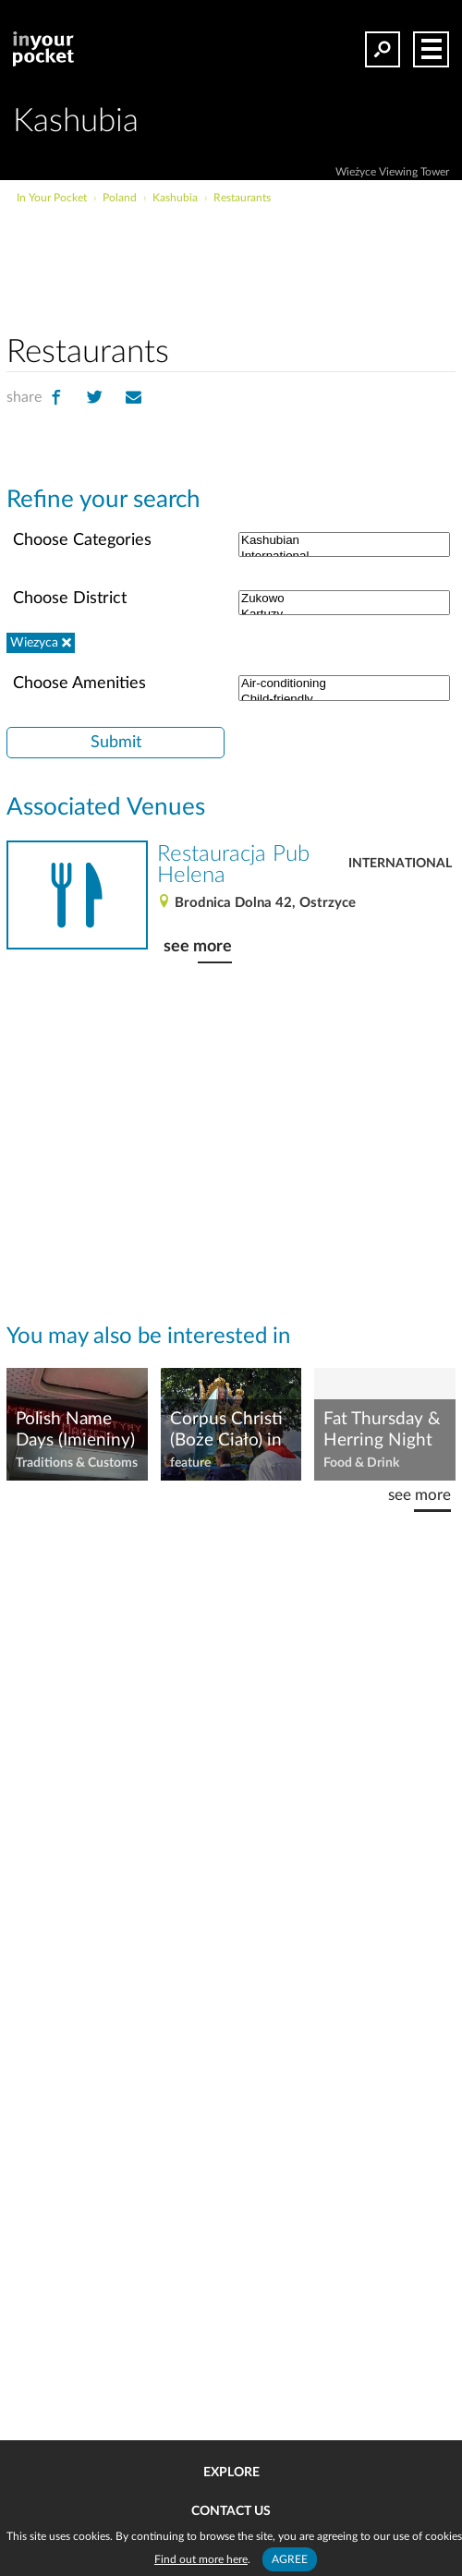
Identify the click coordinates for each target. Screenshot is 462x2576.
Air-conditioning (344, 684)
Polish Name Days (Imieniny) (75, 1429)
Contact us (231, 2511)
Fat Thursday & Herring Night (382, 1429)
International (400, 863)
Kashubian (344, 541)
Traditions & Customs (77, 1463)
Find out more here (201, 2559)
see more (198, 946)
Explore (231, 2472)
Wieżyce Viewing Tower (392, 171)
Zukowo (344, 599)
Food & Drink (361, 1463)
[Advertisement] (231, 262)
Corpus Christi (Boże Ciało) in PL (226, 1430)
